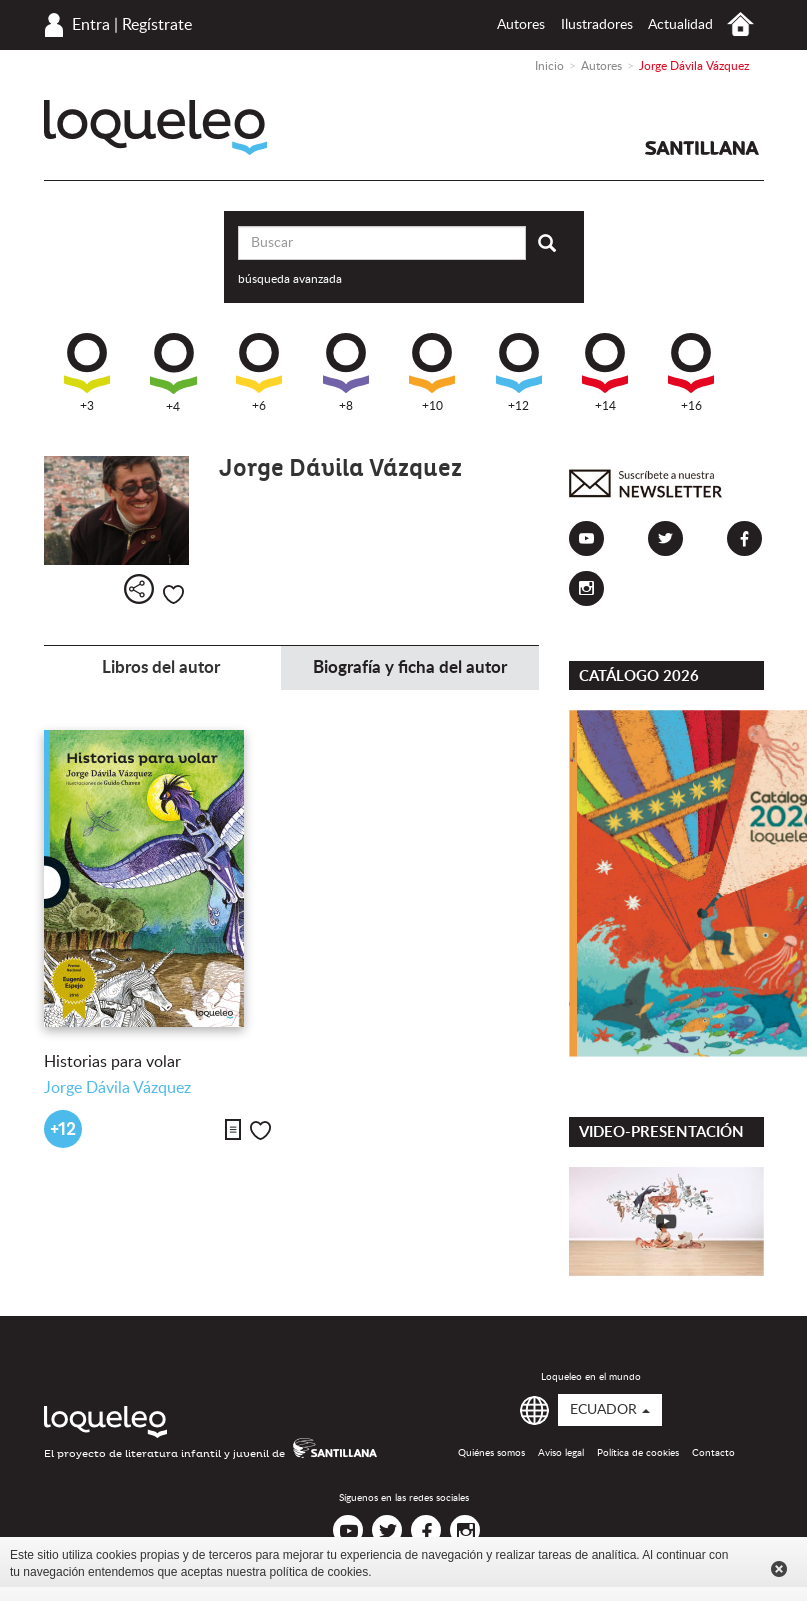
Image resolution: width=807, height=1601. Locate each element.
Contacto (713, 1453)
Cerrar (779, 1569)
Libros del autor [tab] (161, 667)
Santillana (702, 148)
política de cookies (319, 1572)
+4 (173, 373)
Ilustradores (597, 25)
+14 (605, 372)
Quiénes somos (491, 1453)
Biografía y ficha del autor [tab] (410, 667)
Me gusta (173, 594)
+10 (432, 372)
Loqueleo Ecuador (155, 127)
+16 (691, 372)
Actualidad (680, 25)
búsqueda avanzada (290, 279)
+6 (259, 372)
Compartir (139, 589)
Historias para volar (112, 1062)
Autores (521, 25)
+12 (519, 372)
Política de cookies (638, 1453)
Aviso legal (561, 1453)
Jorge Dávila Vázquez (117, 1088)
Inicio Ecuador (740, 24)
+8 (346, 372)
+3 (87, 372)
